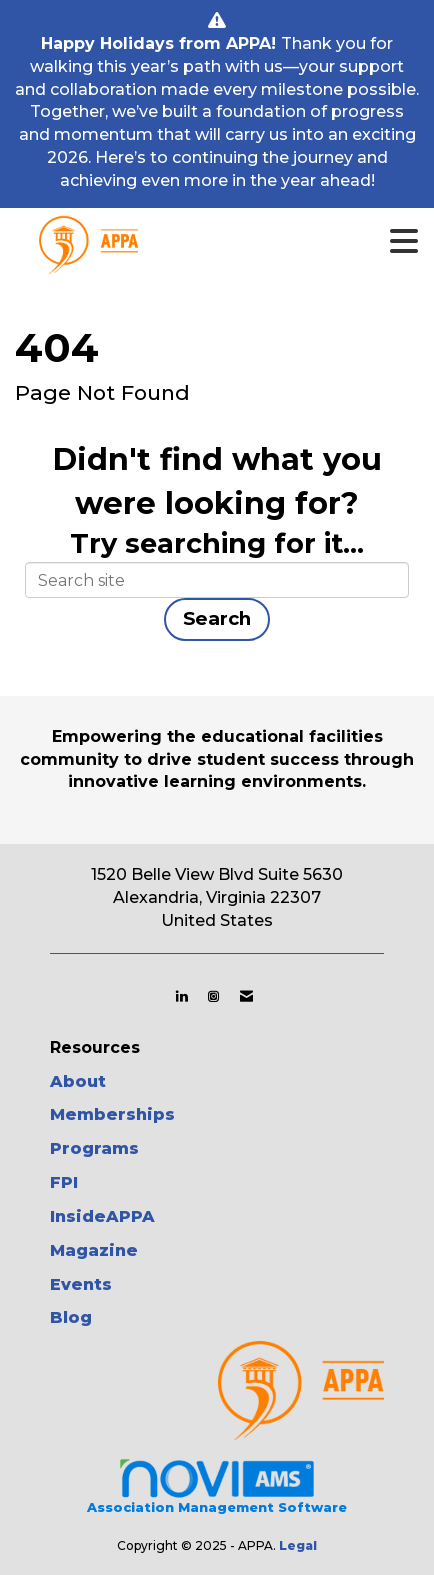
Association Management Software (217, 1486)
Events (81, 1284)
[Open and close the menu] (250, 242)
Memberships (112, 1114)
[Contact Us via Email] (246, 996)
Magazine (94, 1250)
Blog (71, 1317)
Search (217, 618)
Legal (298, 1545)
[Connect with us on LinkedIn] (181, 996)
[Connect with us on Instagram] (213, 996)
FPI (64, 1182)
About (78, 1081)
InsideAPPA (102, 1216)
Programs (94, 1148)
